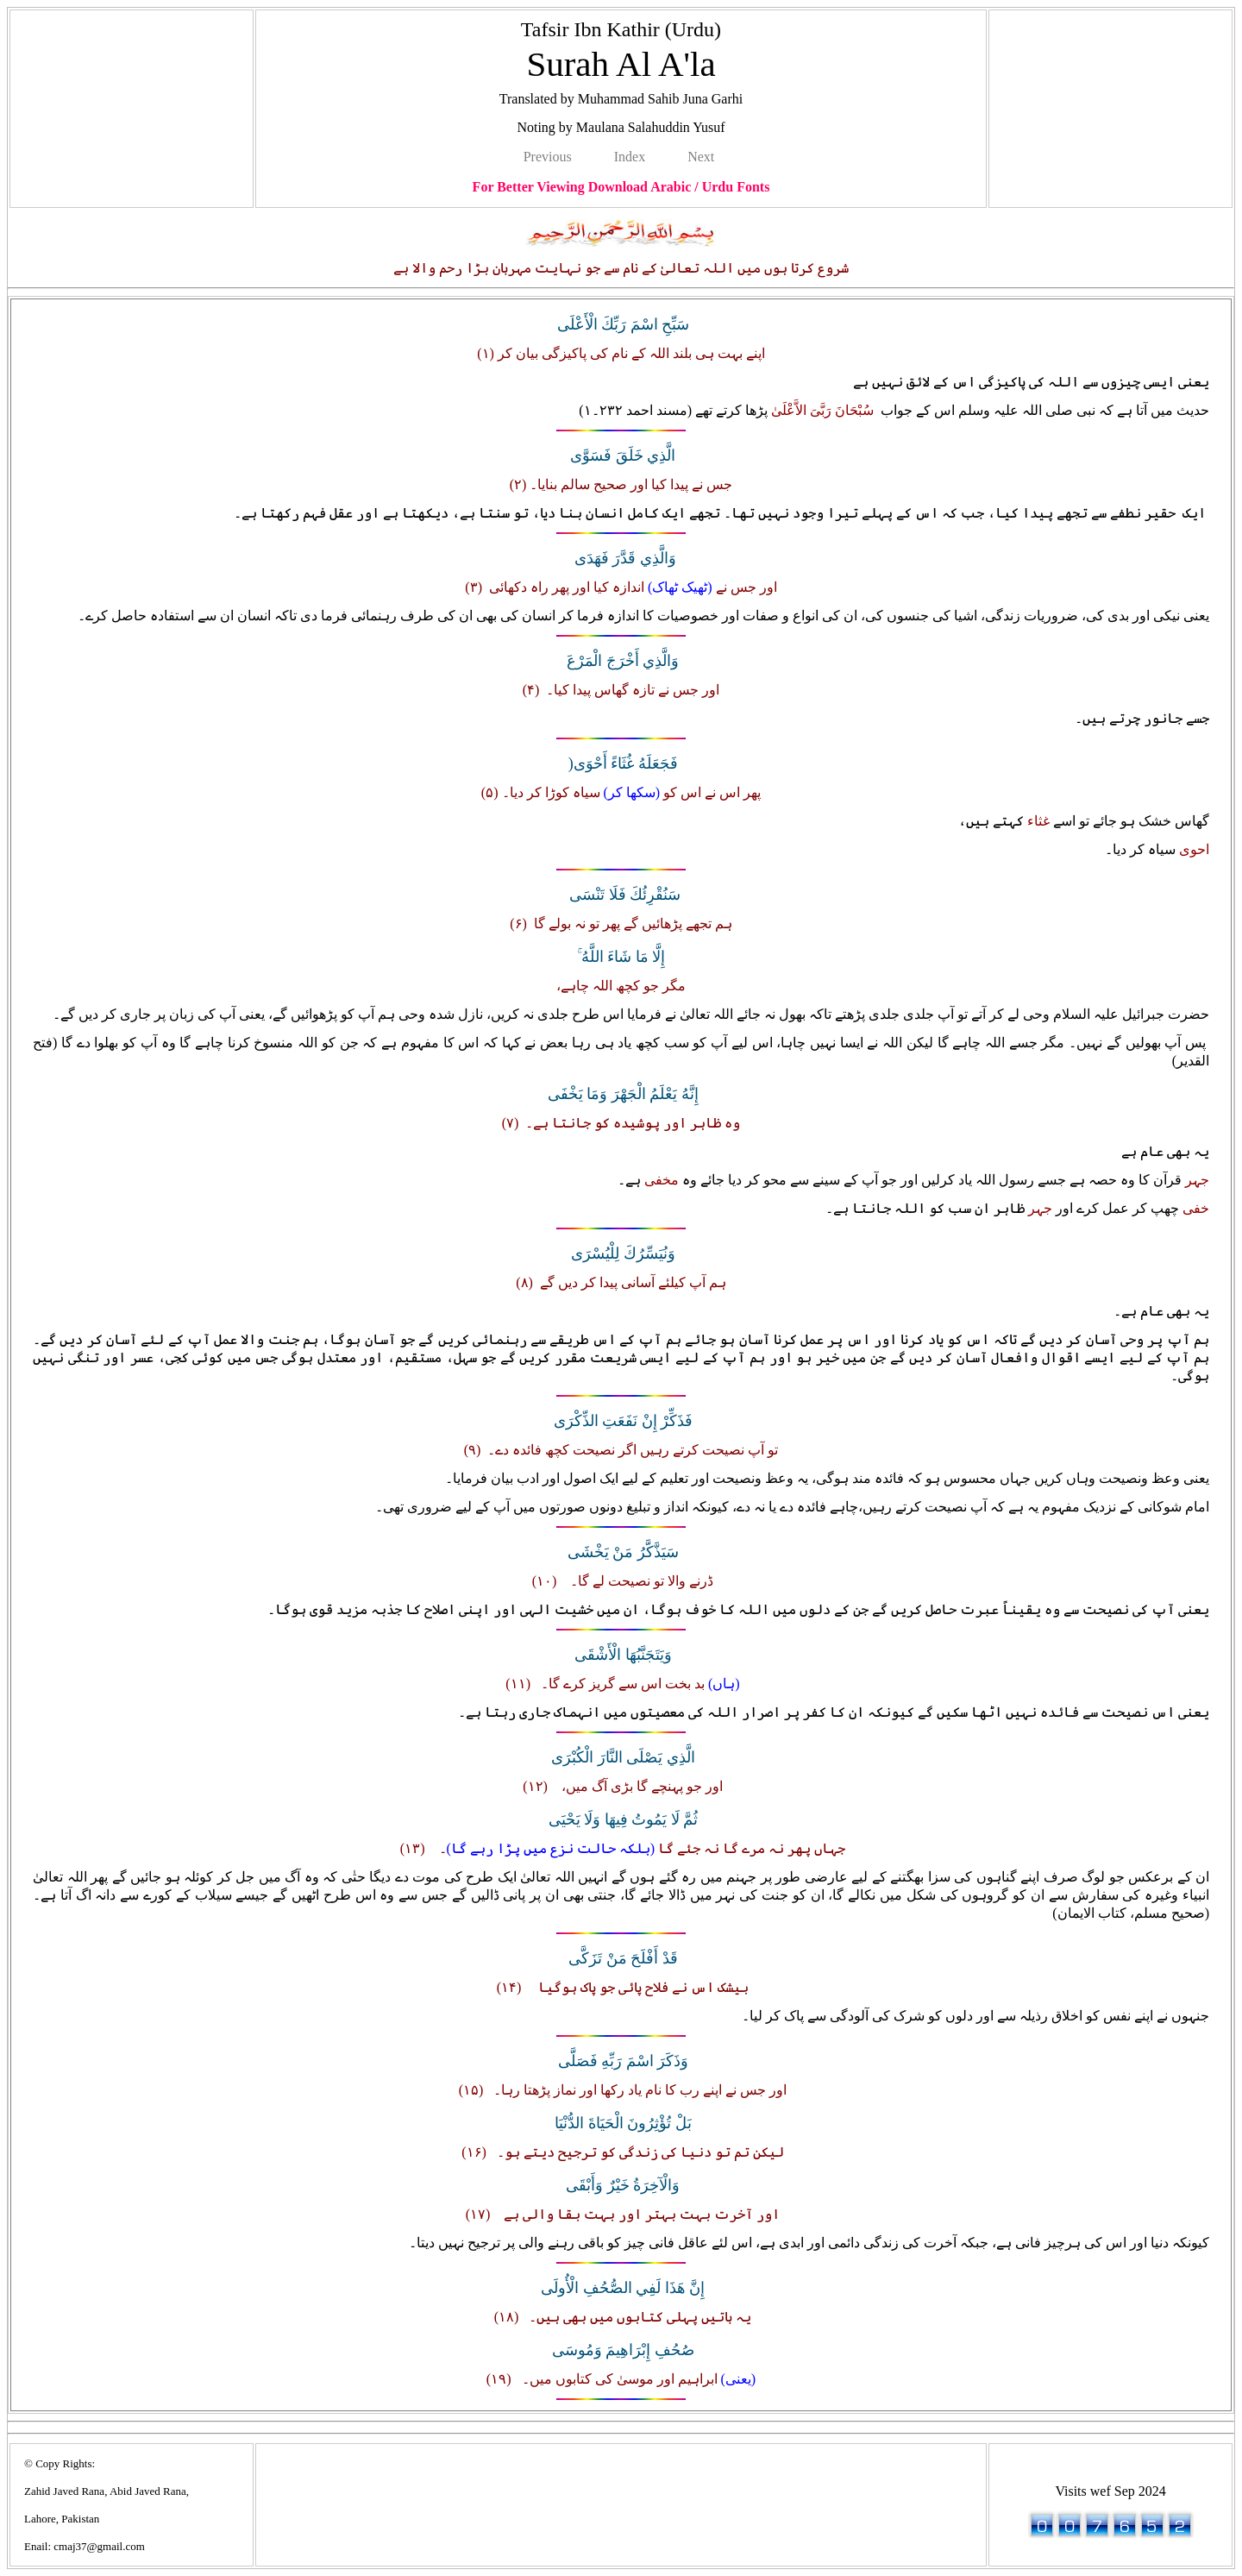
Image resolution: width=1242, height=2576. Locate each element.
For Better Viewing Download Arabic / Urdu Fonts (621, 186)
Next (700, 156)
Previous (548, 156)
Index (629, 156)
